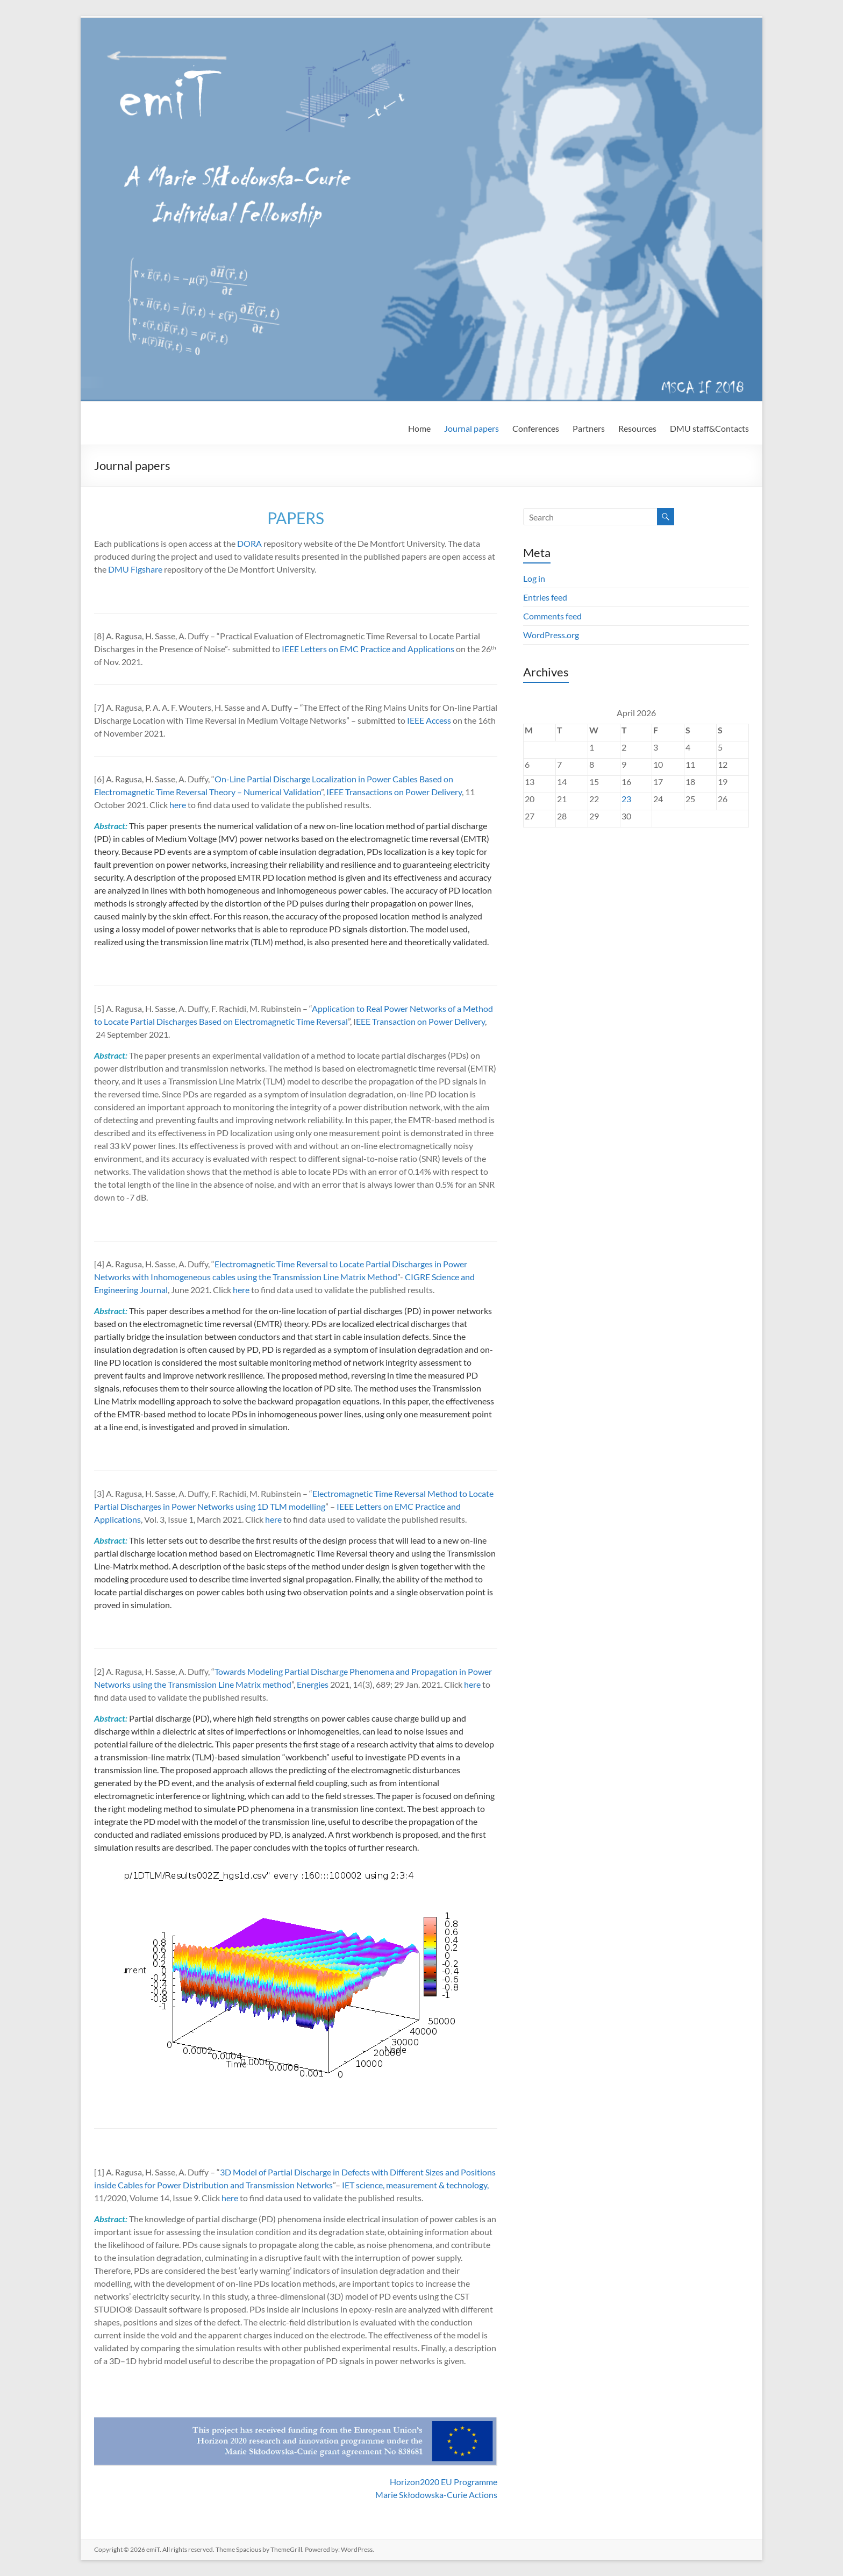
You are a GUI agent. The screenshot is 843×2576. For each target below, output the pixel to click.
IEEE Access (429, 720)
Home (419, 428)
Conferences (535, 428)
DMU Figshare (135, 569)
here (177, 805)
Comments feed (552, 616)
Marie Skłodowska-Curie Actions (436, 2494)
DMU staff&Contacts (709, 428)
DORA (249, 543)
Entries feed (545, 597)
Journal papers (471, 428)
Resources (637, 428)
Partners (589, 428)
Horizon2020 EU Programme (443, 2482)
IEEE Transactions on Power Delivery (394, 792)
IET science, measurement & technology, (415, 2185)
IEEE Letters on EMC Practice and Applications (368, 649)
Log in (534, 578)
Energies (312, 1684)
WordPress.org (551, 635)
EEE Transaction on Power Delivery (420, 1021)
